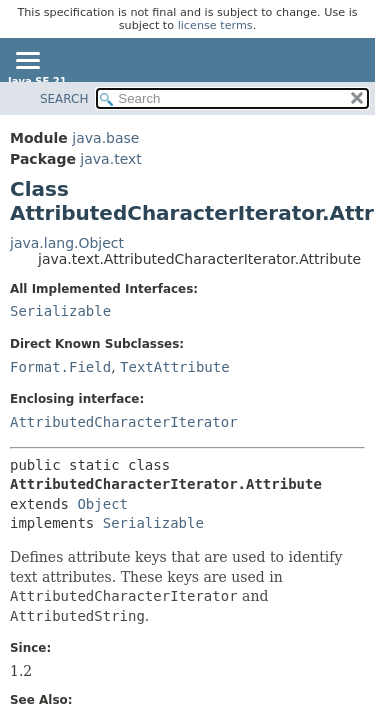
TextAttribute (175, 367)
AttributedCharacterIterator (124, 422)
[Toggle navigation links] (27, 62)
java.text (110, 159)
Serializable (60, 311)
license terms (215, 25)
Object (102, 504)
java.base (105, 138)
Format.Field (60, 367)
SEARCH (64, 99)
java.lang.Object (67, 243)
